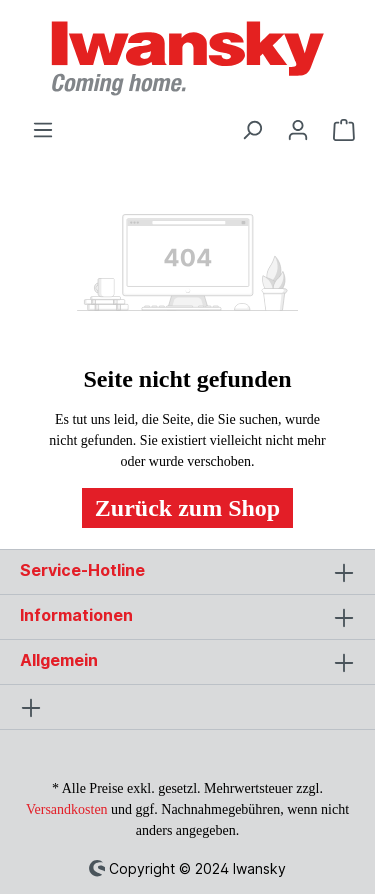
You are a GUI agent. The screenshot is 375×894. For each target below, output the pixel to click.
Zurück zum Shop (187, 508)
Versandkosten (67, 809)
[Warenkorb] (338, 127)
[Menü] (43, 127)
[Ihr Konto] (298, 127)
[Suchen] (252, 127)
